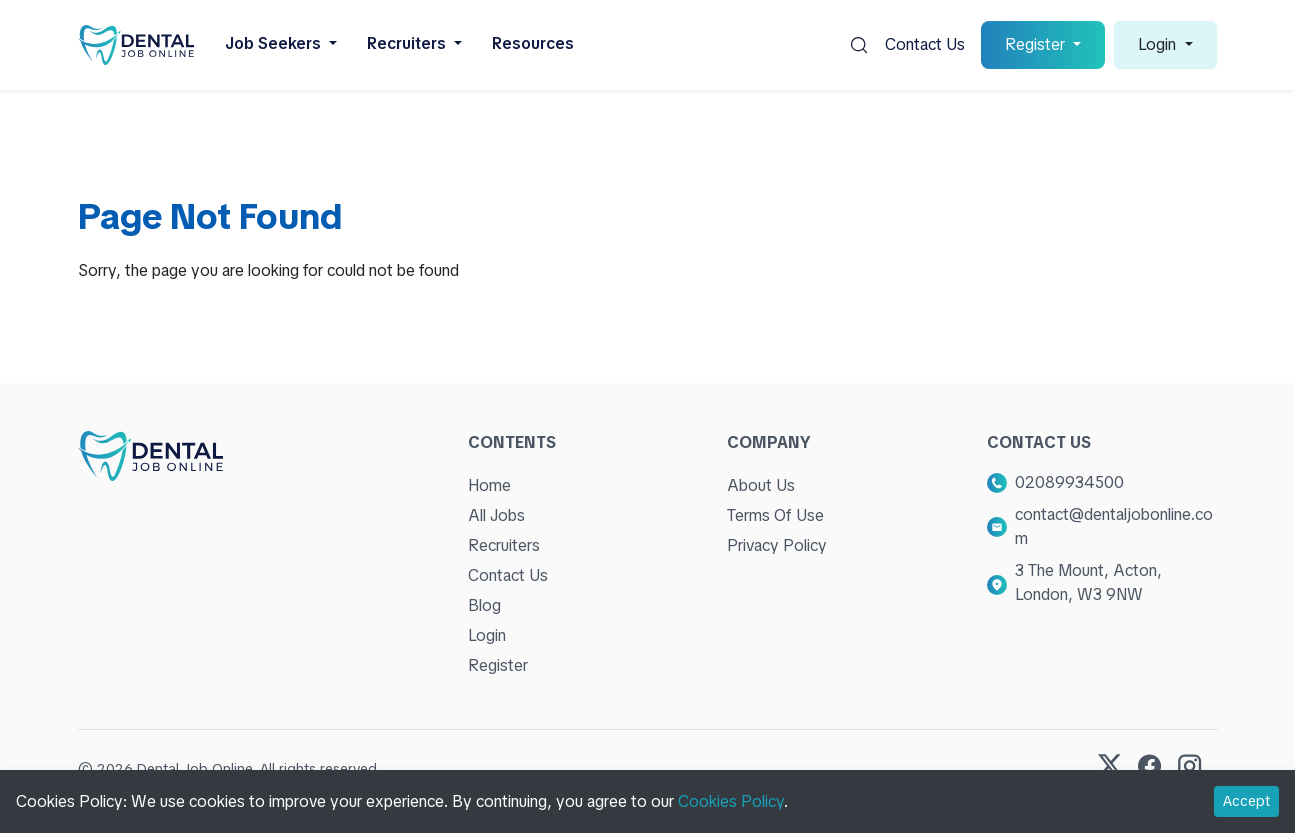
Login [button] (1159, 44)
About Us (761, 485)
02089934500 (1069, 482)
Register (498, 665)
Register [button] (1037, 44)
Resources (533, 43)
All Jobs (496, 515)
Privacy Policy (777, 545)
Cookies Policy (731, 801)
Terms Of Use (775, 515)
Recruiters (504, 545)
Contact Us (925, 44)
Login (487, 635)
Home (489, 485)
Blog (484, 605)
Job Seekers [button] (275, 43)
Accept (1246, 801)
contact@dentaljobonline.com (1114, 526)
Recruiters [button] (408, 43)
